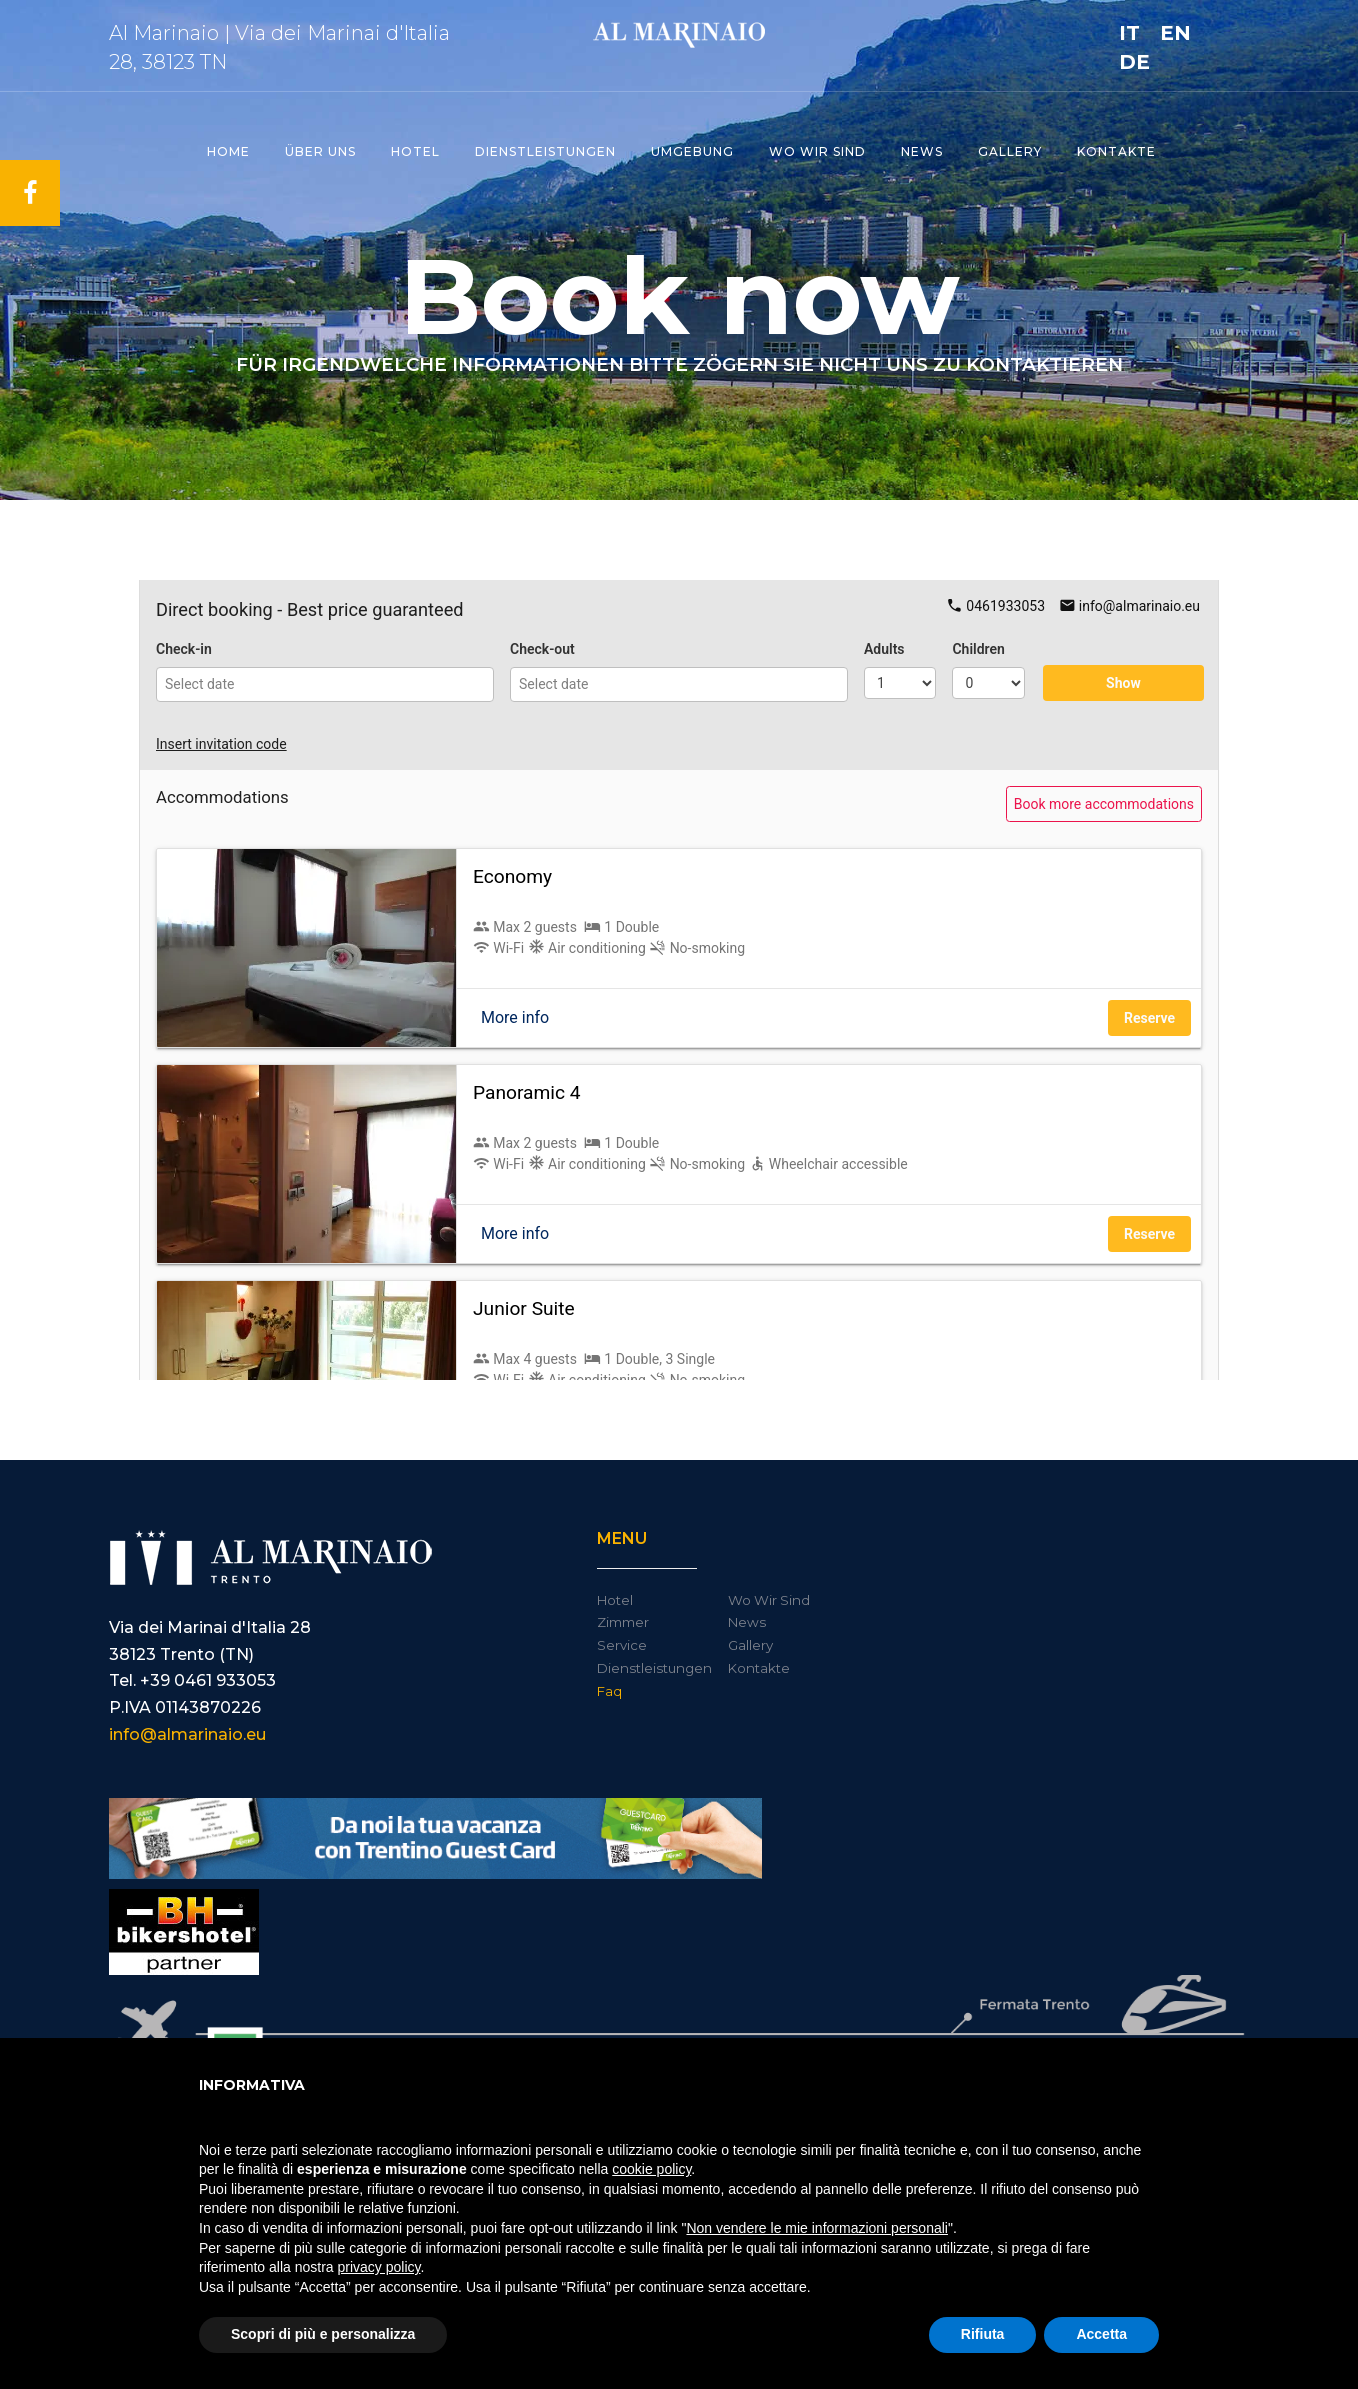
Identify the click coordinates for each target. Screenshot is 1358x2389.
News (922, 151)
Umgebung (692, 151)
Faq (609, 1691)
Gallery (1010, 151)
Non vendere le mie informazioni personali (816, 2228)
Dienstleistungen (545, 151)
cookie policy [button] (651, 2169)
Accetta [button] (1101, 2334)
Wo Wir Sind (769, 1600)
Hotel (415, 151)
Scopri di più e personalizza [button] (323, 2334)
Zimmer (623, 1622)
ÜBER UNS (320, 151)
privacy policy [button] (379, 2267)
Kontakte (1116, 151)
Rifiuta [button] (983, 2334)
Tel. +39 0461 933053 (192, 1680)
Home (228, 151)
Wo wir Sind (817, 151)
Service (622, 1645)
